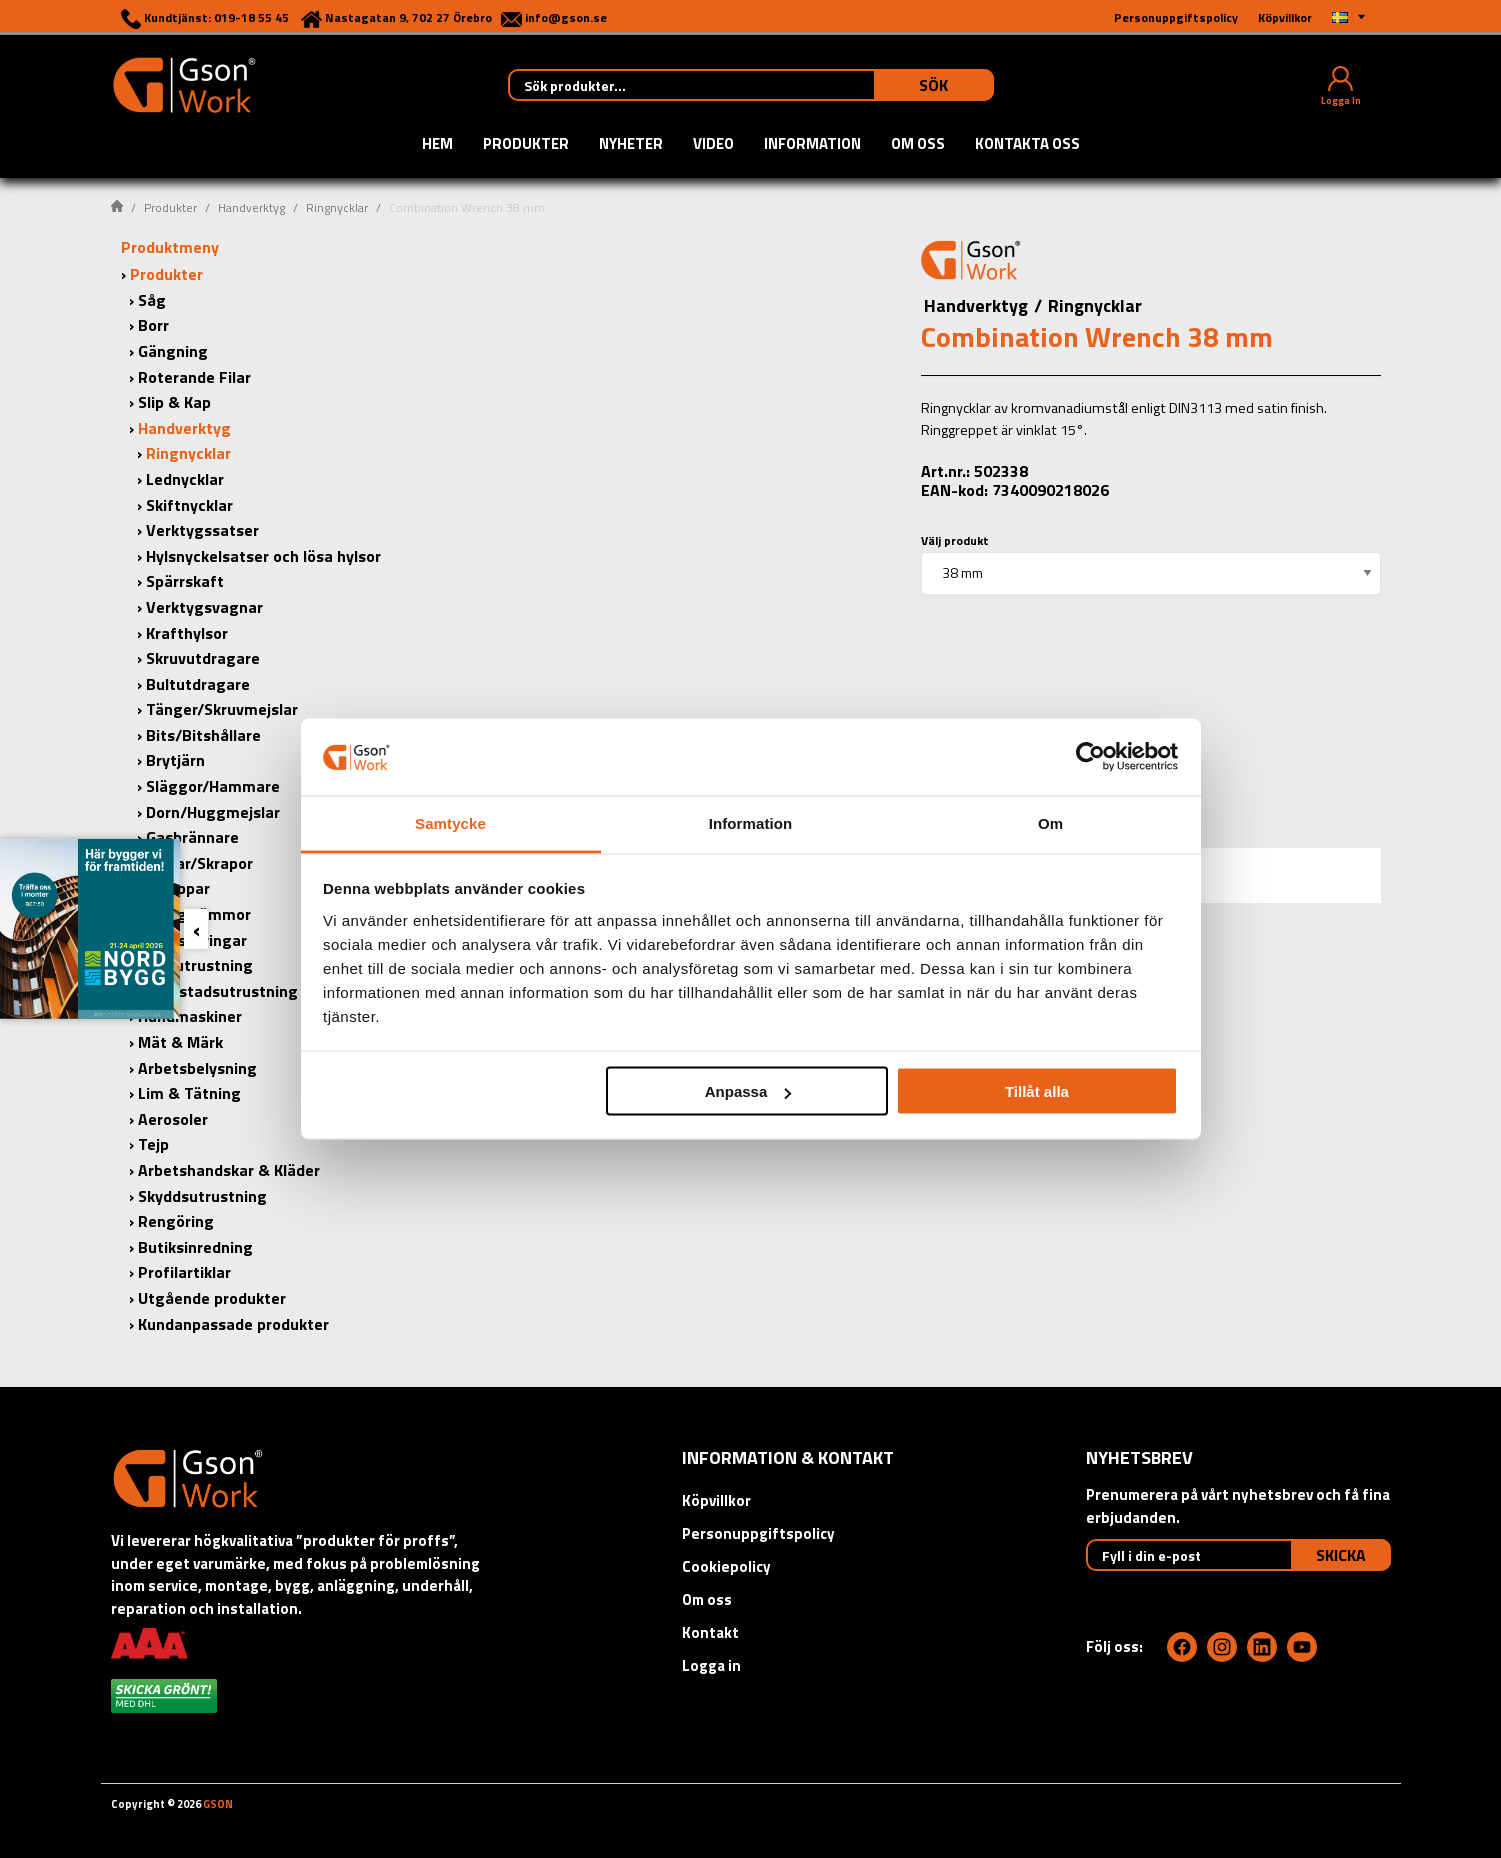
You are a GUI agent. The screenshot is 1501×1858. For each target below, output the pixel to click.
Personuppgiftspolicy (758, 1533)
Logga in (711, 1665)
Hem (437, 145)
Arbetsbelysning (197, 1068)
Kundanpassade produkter (233, 1324)
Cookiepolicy (726, 1566)
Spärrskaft (185, 581)
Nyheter (631, 145)
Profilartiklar (184, 1272)
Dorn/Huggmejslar (213, 812)
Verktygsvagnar (204, 607)
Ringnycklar (337, 207)
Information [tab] (751, 822)
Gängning (173, 351)
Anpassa (748, 1091)
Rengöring (176, 1221)
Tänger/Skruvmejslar (222, 709)
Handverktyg (251, 207)
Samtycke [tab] (450, 822)
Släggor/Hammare (213, 786)
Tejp (153, 1144)
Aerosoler (173, 1119)
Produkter (526, 145)
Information (812, 145)
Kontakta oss (1027, 145)
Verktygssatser (202, 530)
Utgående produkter (212, 1298)
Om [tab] (1050, 822)
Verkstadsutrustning (222, 991)
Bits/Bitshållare (203, 735)
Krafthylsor (187, 633)
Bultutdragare (198, 684)
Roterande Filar (194, 377)
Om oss (918, 145)
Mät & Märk (180, 1042)
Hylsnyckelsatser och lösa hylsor (263, 556)
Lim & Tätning (189, 1093)
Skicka (1341, 1555)
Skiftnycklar (189, 505)
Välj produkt (955, 540)
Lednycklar (185, 479)
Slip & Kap (174, 402)
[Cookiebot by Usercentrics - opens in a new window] (1090, 757)
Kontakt (710, 1632)
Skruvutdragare (203, 658)
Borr (153, 325)
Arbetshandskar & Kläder (229, 1170)
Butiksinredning (195, 1247)
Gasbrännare (192, 837)
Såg (152, 300)
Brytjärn (175, 760)
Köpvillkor (716, 1500)
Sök (933, 85)
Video (713, 145)
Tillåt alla (1037, 1091)
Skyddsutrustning (202, 1196)
